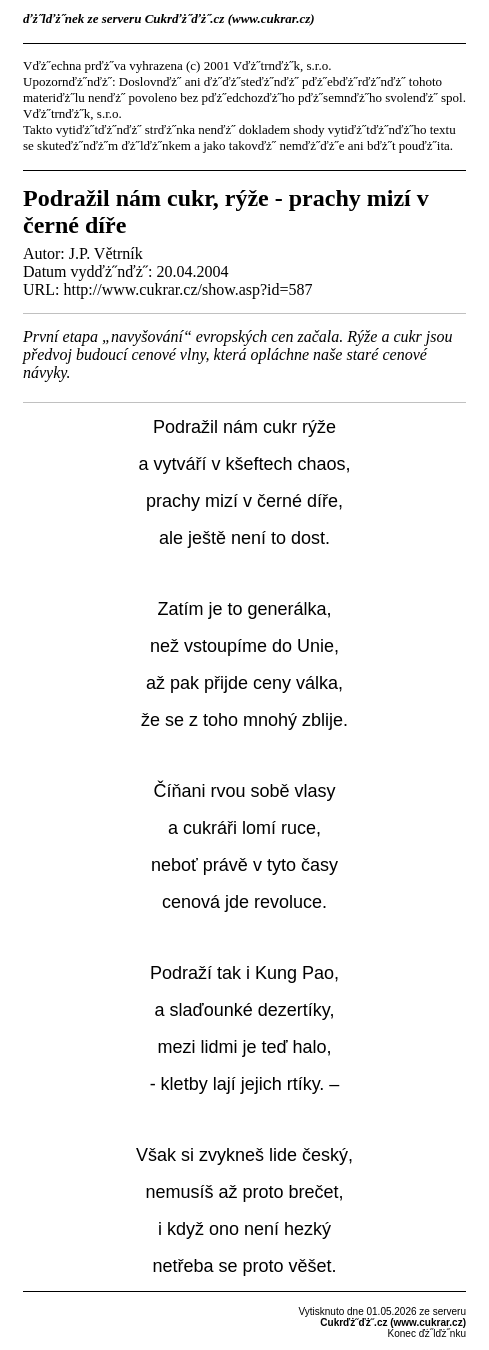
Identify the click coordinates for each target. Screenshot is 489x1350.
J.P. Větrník (106, 253)
